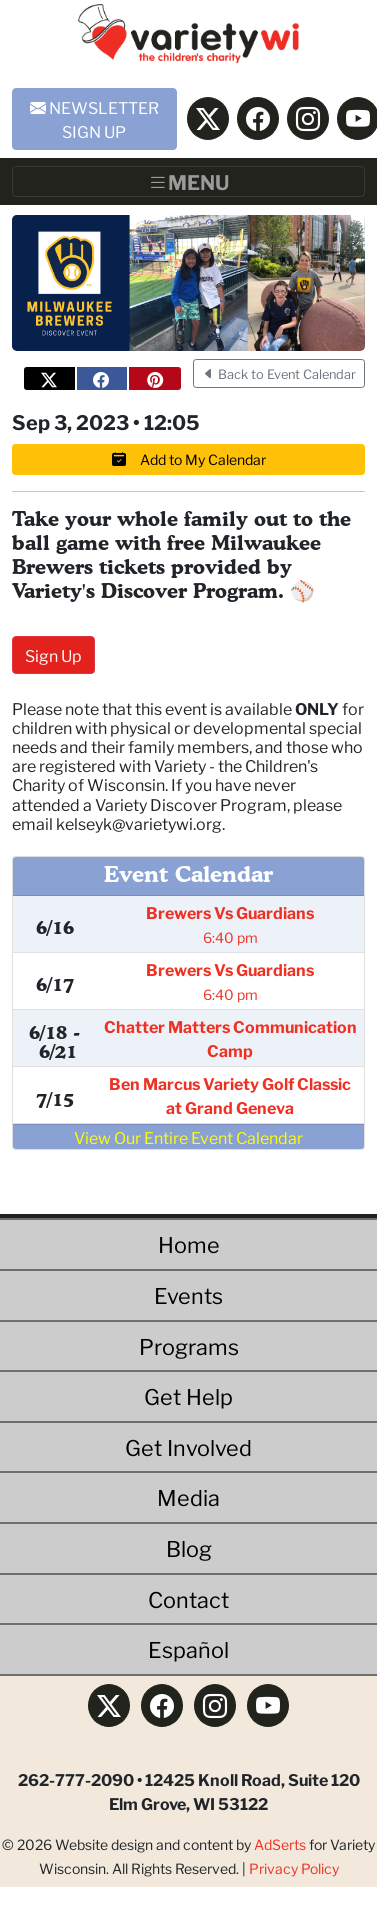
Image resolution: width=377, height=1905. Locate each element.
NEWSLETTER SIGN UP (94, 118)
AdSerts (280, 1844)
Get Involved (188, 1446)
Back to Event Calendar (279, 373)
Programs (189, 1345)
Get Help (188, 1395)
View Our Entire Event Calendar (188, 1136)
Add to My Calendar (189, 459)
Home (189, 1243)
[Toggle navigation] (188, 182)
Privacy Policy (294, 1868)
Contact (188, 1598)
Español (188, 1648)
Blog (189, 1547)
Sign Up (53, 654)
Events (188, 1294)
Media (188, 1496)
